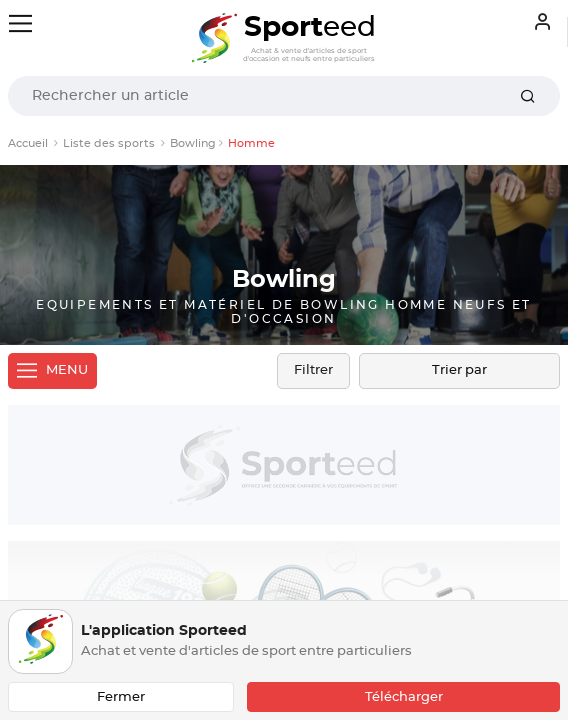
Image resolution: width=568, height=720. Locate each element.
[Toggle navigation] (20, 23)
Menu (52, 371)
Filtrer (313, 370)
